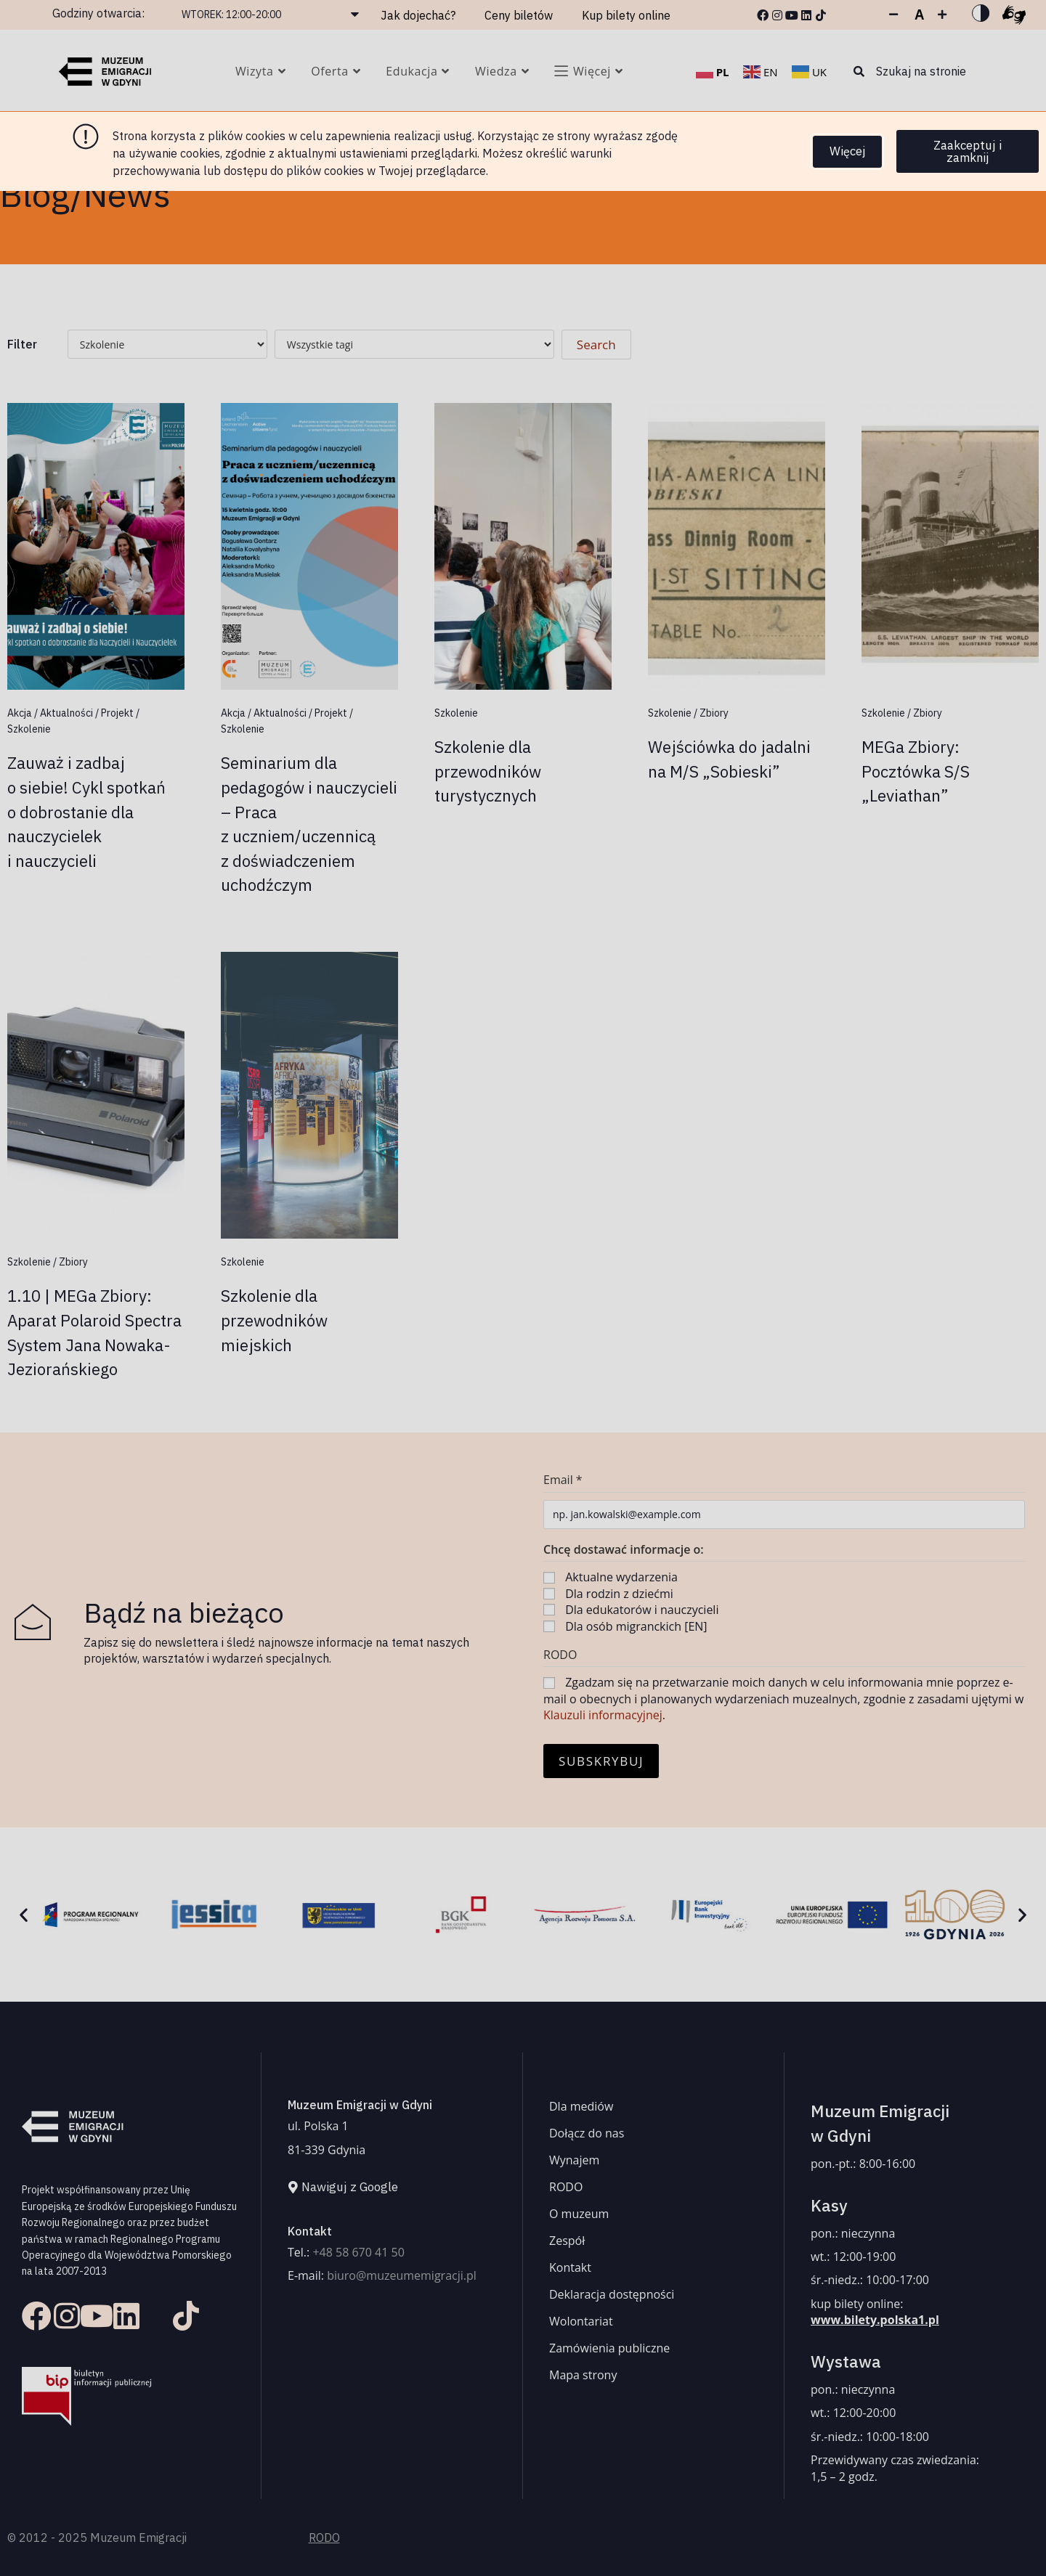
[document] (523, 1288)
